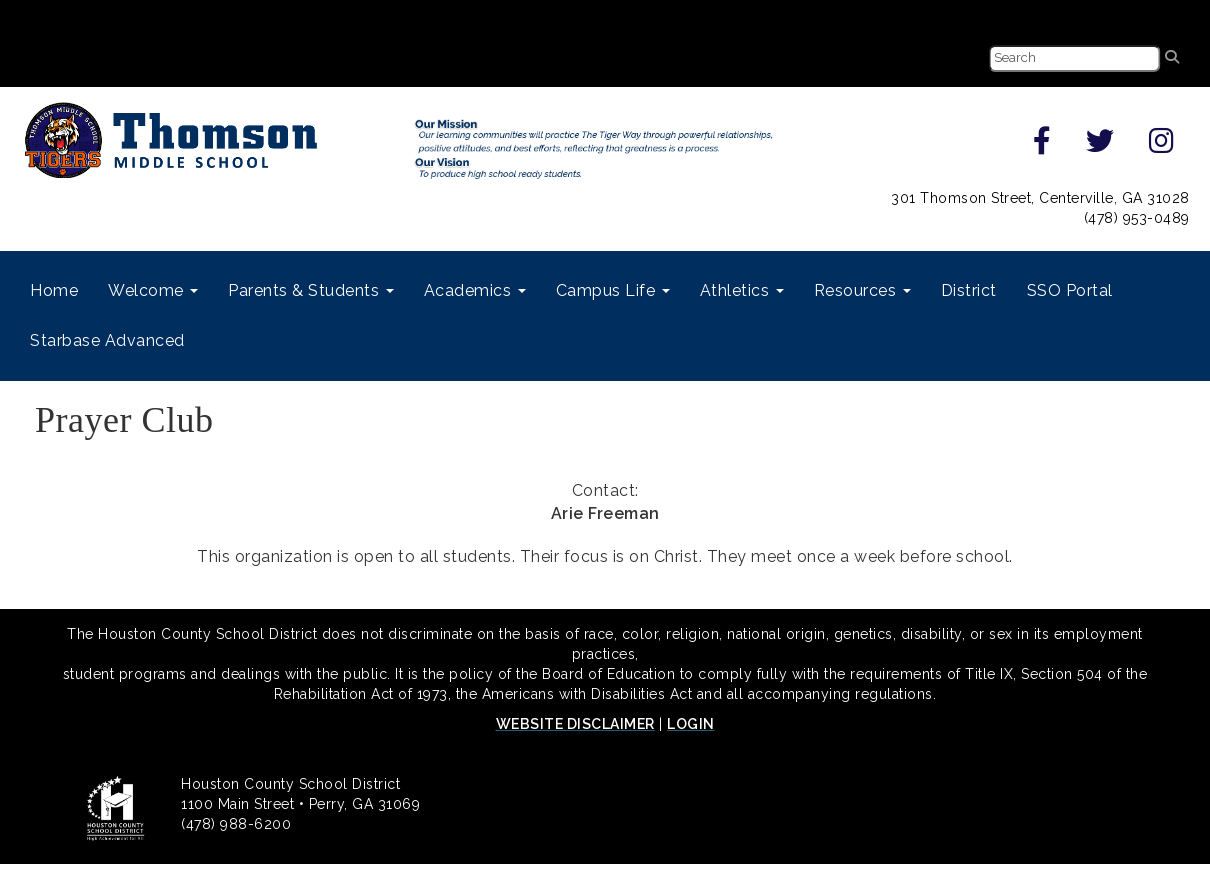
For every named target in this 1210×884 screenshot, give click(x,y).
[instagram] (1162, 146)
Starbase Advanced (107, 340)
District (969, 290)
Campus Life (613, 290)
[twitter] (1100, 146)
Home (54, 290)
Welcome (153, 290)
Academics (475, 290)
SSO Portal (1070, 290)
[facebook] (1042, 146)
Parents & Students (311, 290)
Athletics (742, 290)
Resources (862, 290)
